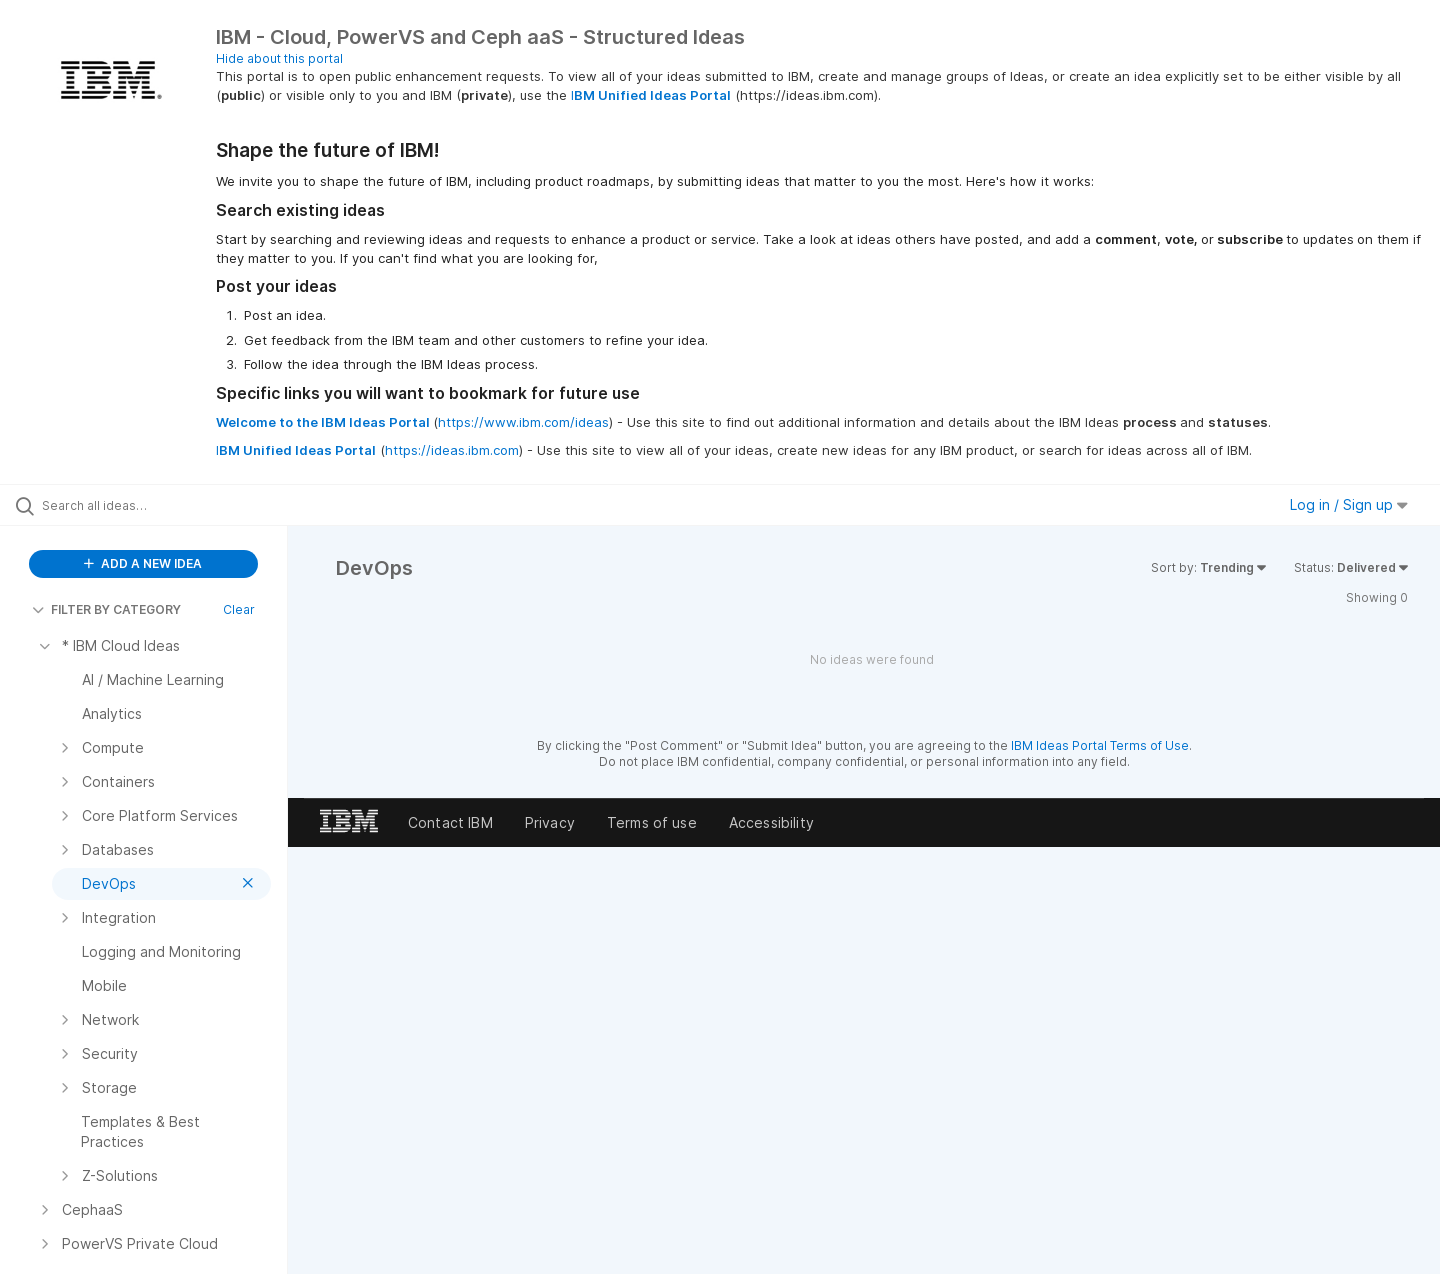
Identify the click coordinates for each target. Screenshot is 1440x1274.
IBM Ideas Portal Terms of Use (1100, 745)
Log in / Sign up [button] (1349, 504)
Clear (239, 609)
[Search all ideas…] (169, 505)
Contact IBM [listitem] (450, 822)
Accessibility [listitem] (771, 822)
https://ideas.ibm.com (452, 450)
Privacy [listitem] (550, 822)
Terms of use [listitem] (652, 822)
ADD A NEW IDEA (143, 563)
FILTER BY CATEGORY (106, 609)
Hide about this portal (279, 58)
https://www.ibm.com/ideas (523, 422)
